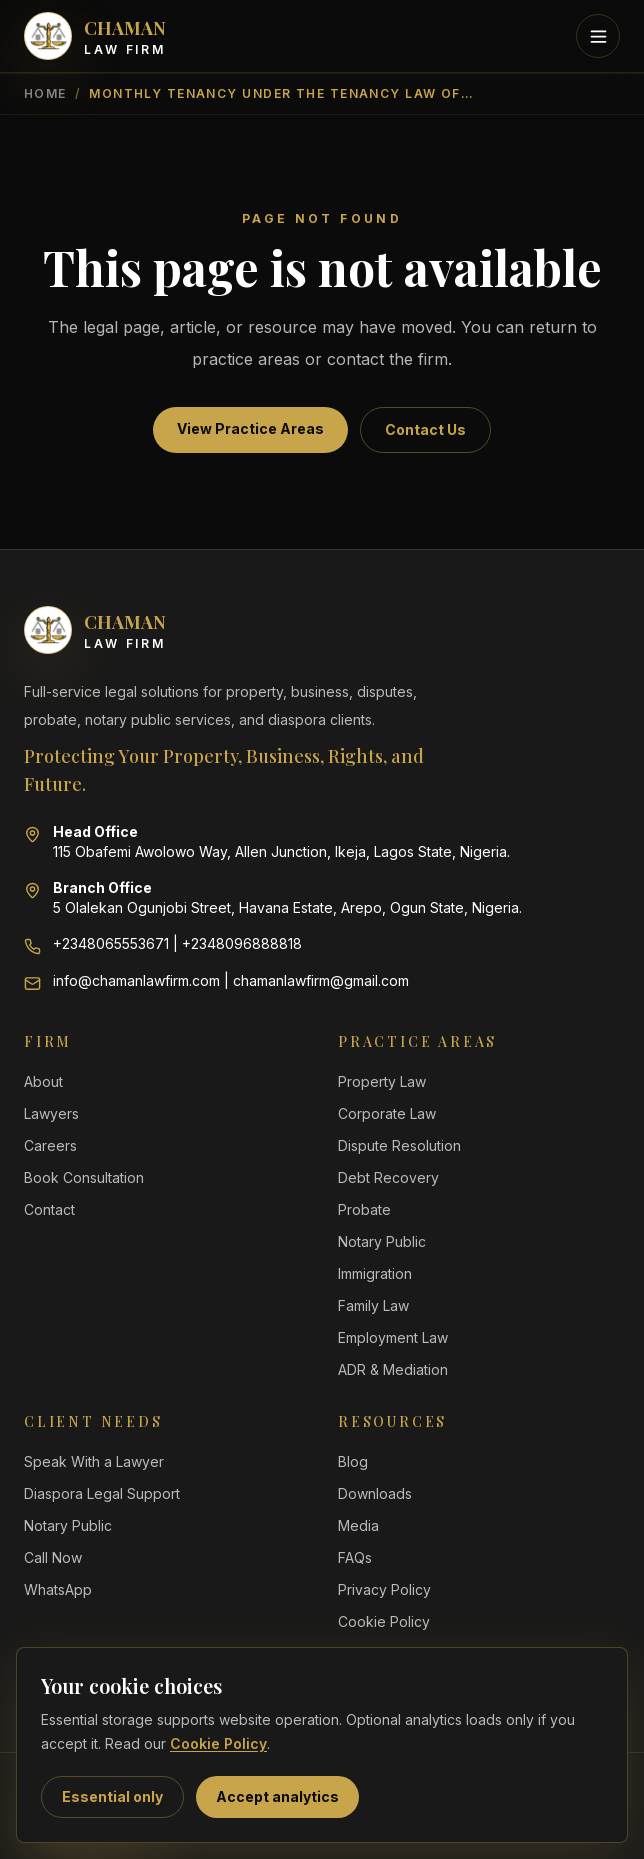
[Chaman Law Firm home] (95, 36)
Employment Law (393, 1337)
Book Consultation (84, 1177)
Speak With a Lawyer (94, 1461)
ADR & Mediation (393, 1369)
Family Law (373, 1305)
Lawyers (51, 1113)
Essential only (112, 1796)
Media (358, 1525)
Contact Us (425, 429)
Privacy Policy (384, 1589)
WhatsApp (58, 1589)
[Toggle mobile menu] (598, 36)
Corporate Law (387, 1113)
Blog (353, 1461)
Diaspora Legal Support (102, 1493)
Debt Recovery (388, 1177)
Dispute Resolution (399, 1145)
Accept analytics (277, 1796)
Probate (364, 1209)
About (43, 1081)
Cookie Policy (218, 1743)
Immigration (375, 1273)
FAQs (355, 1557)
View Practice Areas (250, 428)
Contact (49, 1209)
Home (45, 93)
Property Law (382, 1081)
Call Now (53, 1557)
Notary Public (382, 1241)
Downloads (375, 1493)
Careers (50, 1145)
